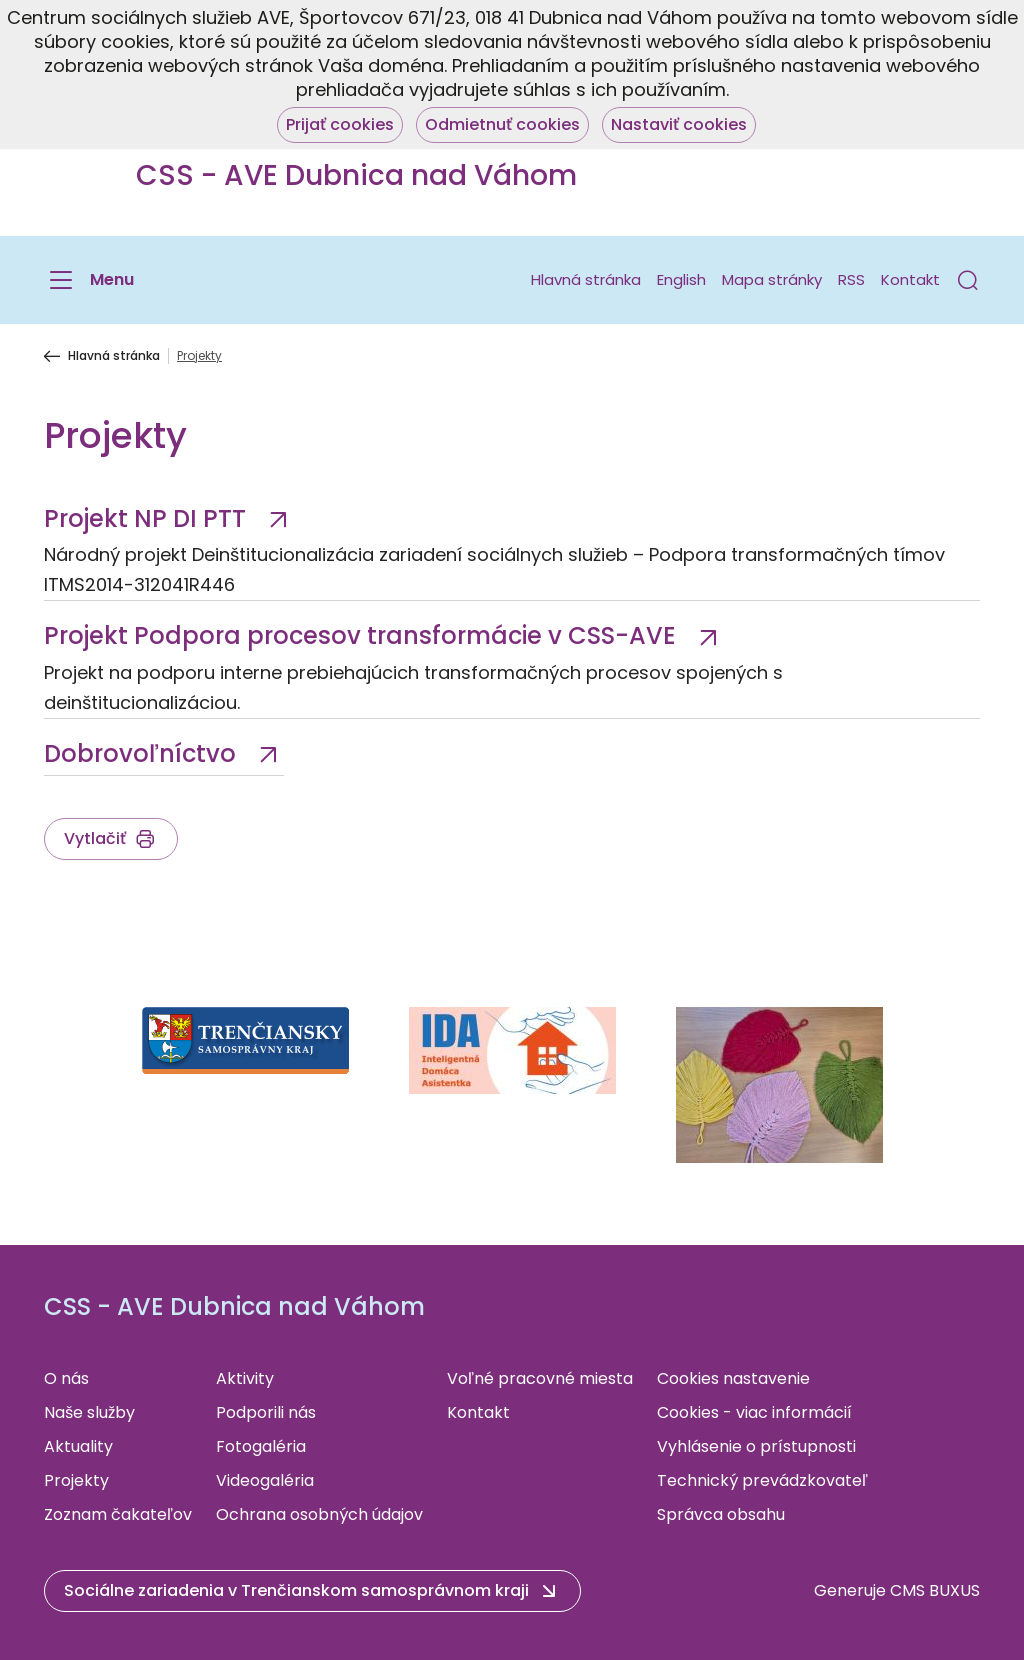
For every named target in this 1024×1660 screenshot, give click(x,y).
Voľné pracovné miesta (540, 1378)
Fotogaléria (261, 1446)
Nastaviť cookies (679, 124)
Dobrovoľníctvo (143, 753)
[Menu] (89, 280)
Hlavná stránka (586, 279)
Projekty (76, 1480)
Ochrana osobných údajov (319, 1514)
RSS (851, 279)
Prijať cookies (340, 124)
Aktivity (245, 1378)
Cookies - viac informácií (754, 1412)
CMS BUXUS (935, 1590)
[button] (968, 280)
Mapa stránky (772, 279)
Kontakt (910, 279)
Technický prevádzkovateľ (762, 1480)
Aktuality (78, 1446)
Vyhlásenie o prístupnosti (756, 1446)
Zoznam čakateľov (118, 1514)
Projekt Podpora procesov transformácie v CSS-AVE (363, 635)
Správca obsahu (721, 1514)
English (681, 279)
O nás (66, 1378)
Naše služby (89, 1412)
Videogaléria (265, 1480)
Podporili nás (266, 1412)
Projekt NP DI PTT (148, 518)
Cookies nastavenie (733, 1378)
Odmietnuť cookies (502, 124)
